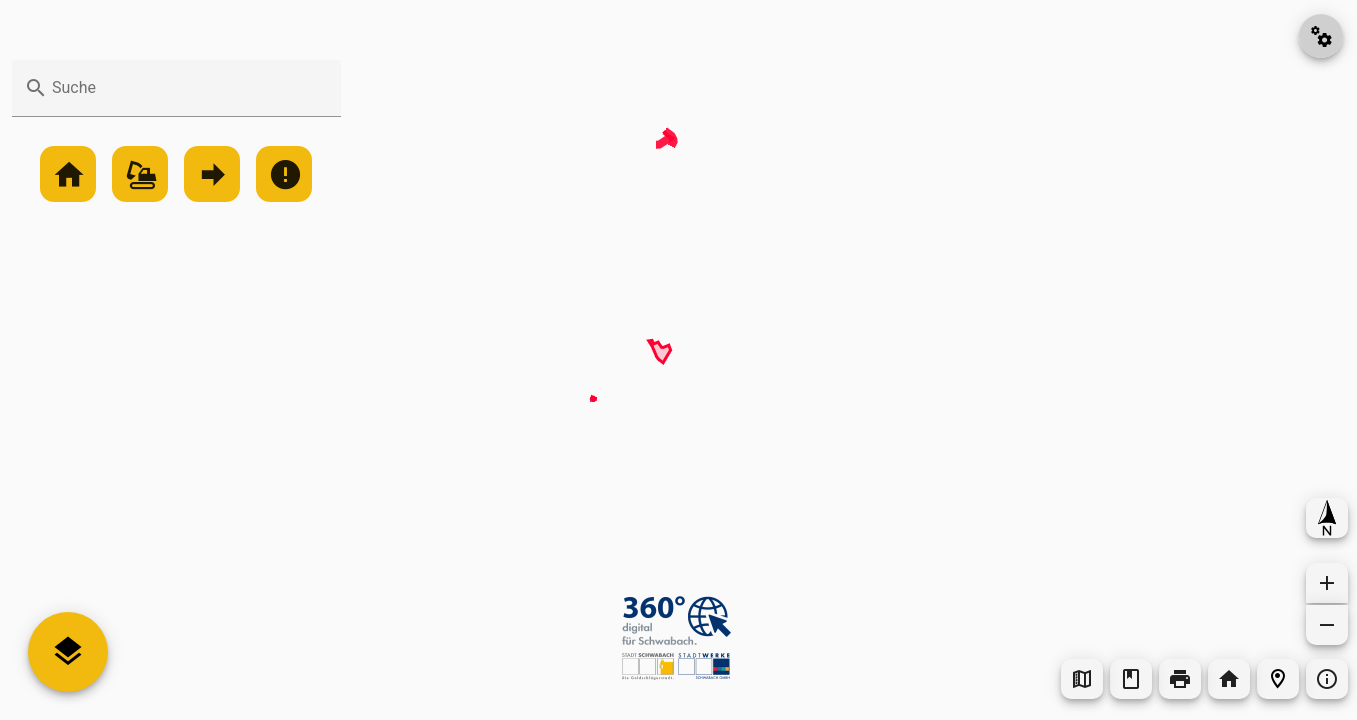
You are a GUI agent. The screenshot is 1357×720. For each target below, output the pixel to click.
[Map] (678, 360)
